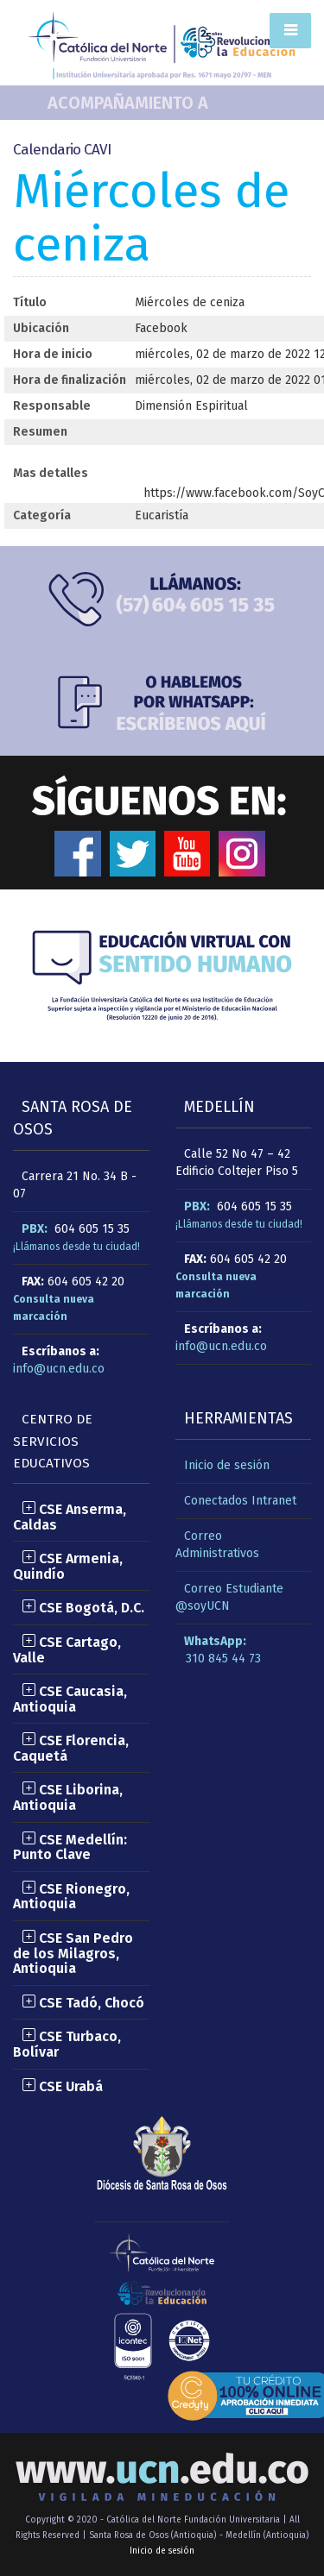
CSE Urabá (62, 2086)
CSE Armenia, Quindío (68, 1566)
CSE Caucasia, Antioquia (70, 1699)
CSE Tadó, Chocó (83, 2003)
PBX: (35, 1229)
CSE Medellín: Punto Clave (70, 1847)
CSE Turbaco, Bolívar (67, 2044)
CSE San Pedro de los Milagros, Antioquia (73, 1953)
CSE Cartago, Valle (67, 1650)
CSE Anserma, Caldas (69, 1517)
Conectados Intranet (240, 1500)
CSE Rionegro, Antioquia (71, 1897)
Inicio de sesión (227, 1465)
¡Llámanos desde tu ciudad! (76, 1247)
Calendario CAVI (62, 150)
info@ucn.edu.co (59, 1368)
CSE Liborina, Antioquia (68, 1797)
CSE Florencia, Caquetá (71, 1748)
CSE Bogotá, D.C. (83, 1607)
